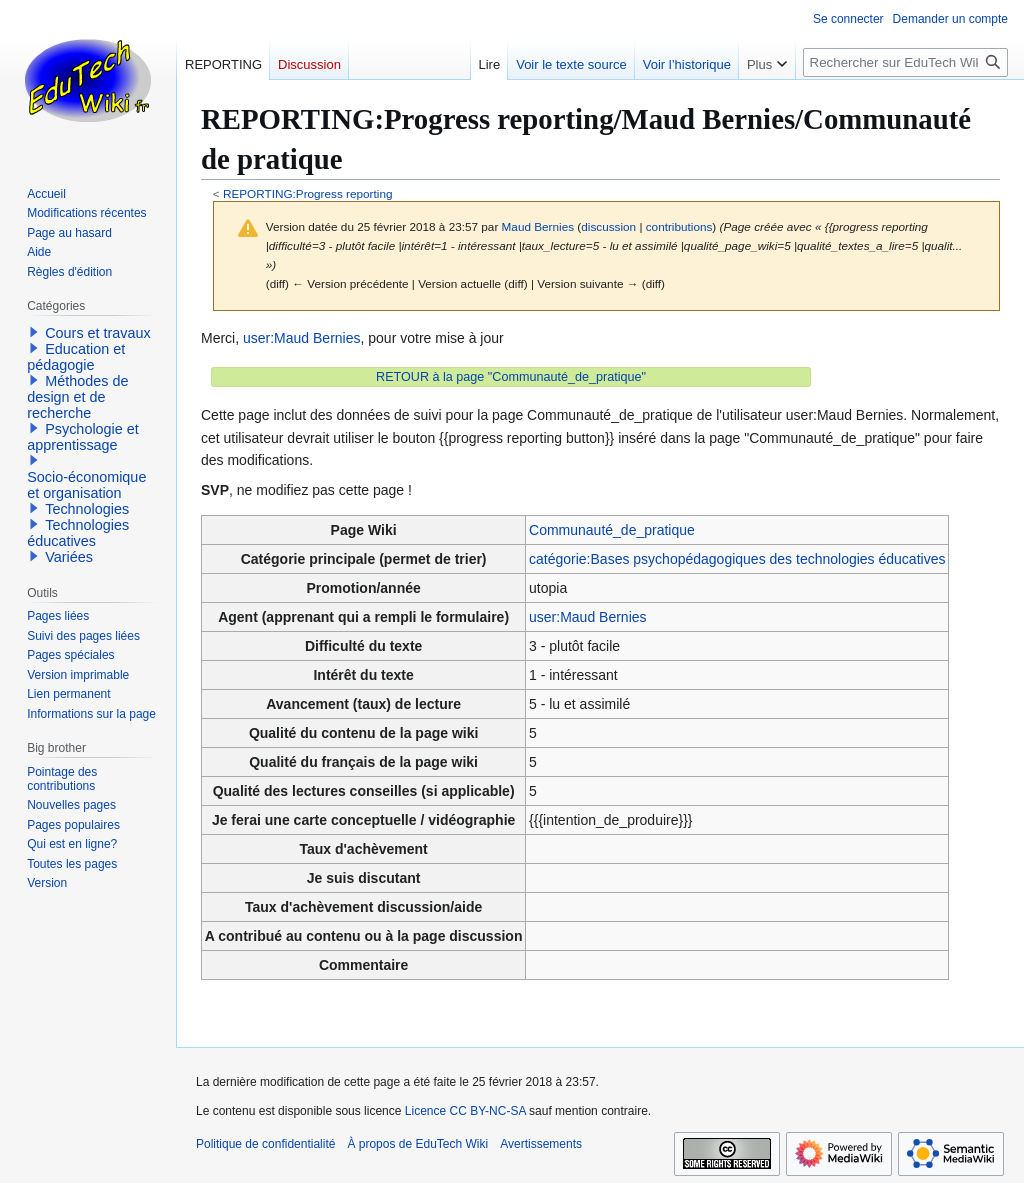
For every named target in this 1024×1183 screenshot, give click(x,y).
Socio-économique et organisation (86, 485)
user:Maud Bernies (302, 338)
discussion (608, 226)
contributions (679, 226)
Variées (69, 557)
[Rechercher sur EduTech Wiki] (905, 62)
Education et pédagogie (76, 357)
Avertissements (541, 1144)
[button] (34, 332)
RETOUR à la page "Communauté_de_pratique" (511, 377)
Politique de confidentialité (265, 1144)
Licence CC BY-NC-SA (465, 1111)
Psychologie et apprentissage (83, 437)
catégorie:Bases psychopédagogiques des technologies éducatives (737, 559)
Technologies (87, 509)
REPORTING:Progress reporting (308, 193)
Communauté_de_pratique (612, 530)
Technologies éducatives (78, 533)
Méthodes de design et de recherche (77, 397)
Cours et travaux (98, 333)
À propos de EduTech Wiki (417, 1144)
